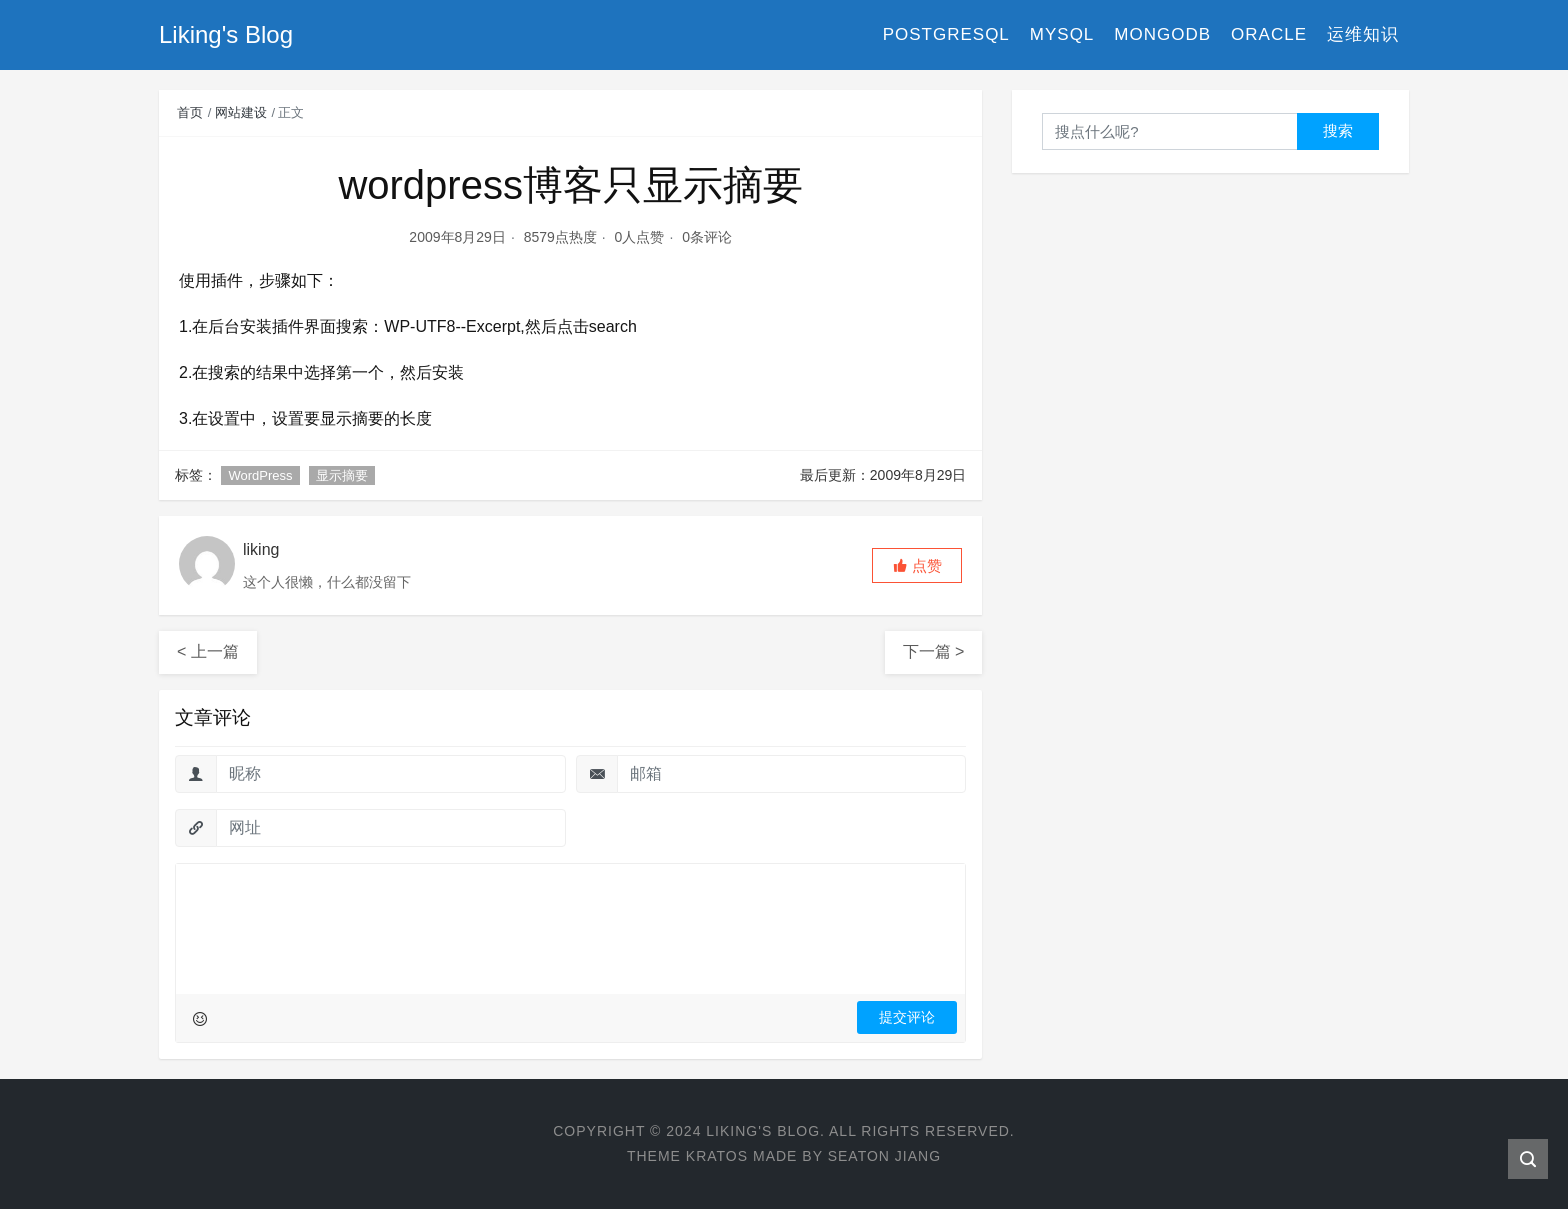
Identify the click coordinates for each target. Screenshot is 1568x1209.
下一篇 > (934, 651)
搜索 (1338, 130)
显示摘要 (342, 475)
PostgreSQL (946, 34)
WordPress (260, 475)
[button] (917, 565)
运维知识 (1363, 34)
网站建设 (241, 112)
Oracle (1269, 34)
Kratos (717, 1156)
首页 (190, 112)
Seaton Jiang (884, 1156)
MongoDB (1162, 34)
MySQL (1062, 34)
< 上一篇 (208, 651)
